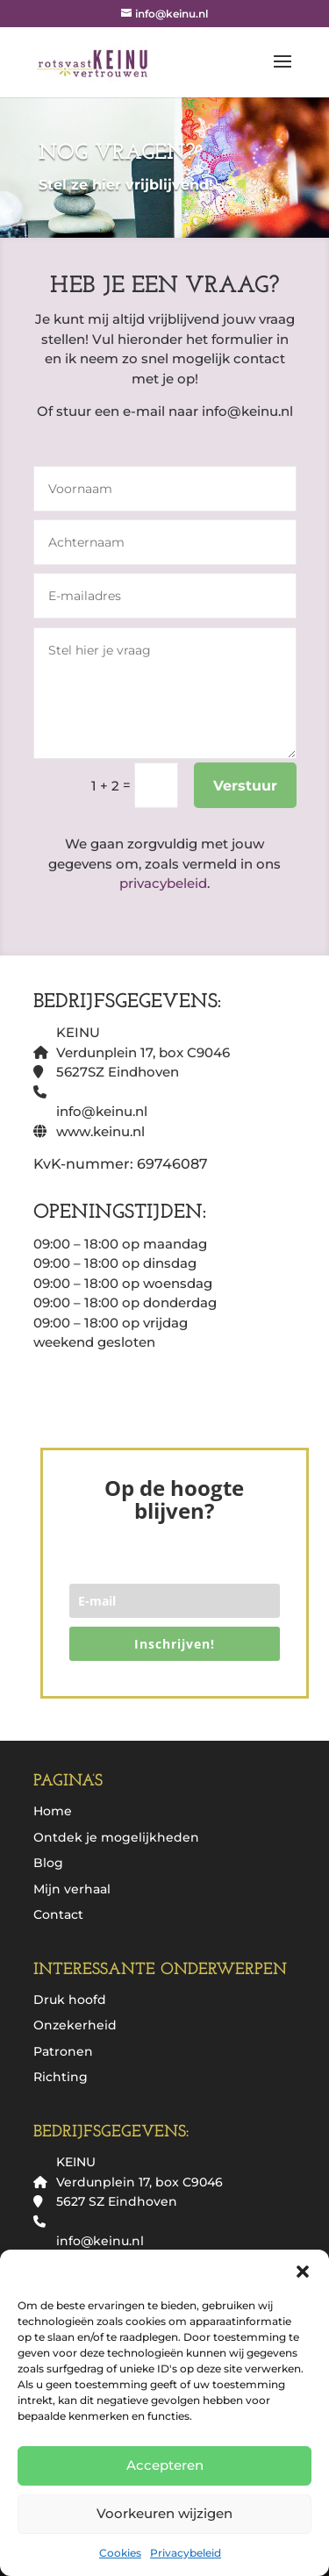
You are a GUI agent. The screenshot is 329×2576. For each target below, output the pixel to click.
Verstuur (245, 785)
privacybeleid (163, 883)
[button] (302, 2271)
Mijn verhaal (72, 1889)
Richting (60, 2077)
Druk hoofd (69, 1999)
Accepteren (165, 2465)
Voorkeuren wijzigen (164, 2513)
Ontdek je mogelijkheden (116, 1837)
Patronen (63, 2051)
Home (52, 1811)
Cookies (120, 2552)
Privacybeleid (185, 2552)
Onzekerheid (75, 2025)
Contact (58, 1914)
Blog (48, 1863)
